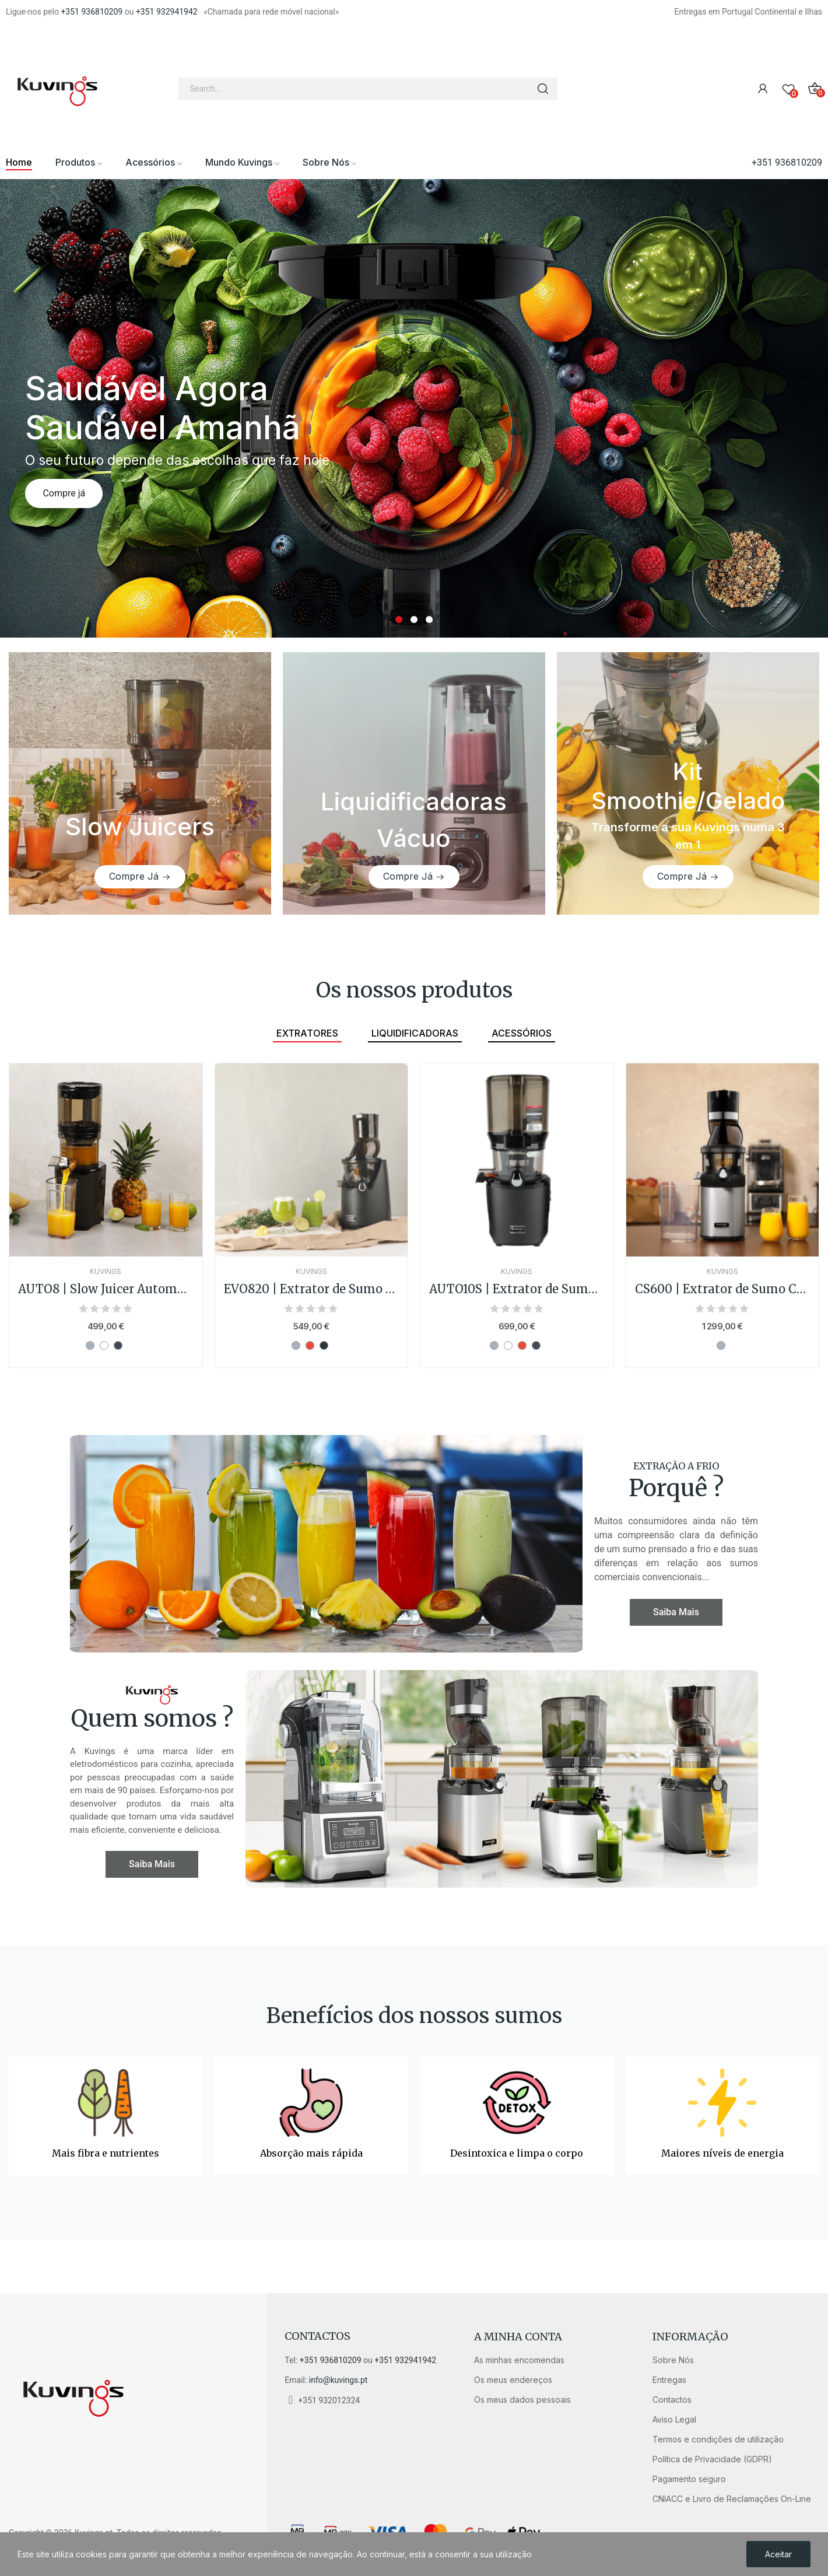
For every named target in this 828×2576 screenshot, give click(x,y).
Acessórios (522, 1033)
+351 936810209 (91, 11)
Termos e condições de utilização (718, 2439)
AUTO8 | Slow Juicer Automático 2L (106, 1289)
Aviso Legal (674, 2419)
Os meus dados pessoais (522, 2399)
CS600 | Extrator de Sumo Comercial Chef (723, 1289)
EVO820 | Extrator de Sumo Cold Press (311, 1289)
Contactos (317, 2336)
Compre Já (134, 876)
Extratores (307, 1033)
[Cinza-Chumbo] (324, 1345)
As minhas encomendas (519, 2360)
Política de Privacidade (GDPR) (712, 2459)
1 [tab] (398, 619)
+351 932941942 (167, 11)
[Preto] (118, 1345)
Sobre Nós (673, 2360)
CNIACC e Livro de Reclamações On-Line (731, 2499)
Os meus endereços (513, 2380)
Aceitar (778, 2554)
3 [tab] (429, 619)
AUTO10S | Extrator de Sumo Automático (517, 1289)
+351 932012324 (329, 2400)
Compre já (64, 493)
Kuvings (105, 1271)
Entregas (669, 2380)
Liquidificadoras (414, 1033)
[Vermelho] (310, 1345)
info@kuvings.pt (338, 2380)
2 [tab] (414, 619)
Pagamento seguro (689, 2479)
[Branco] (104, 1345)
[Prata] (90, 1345)
